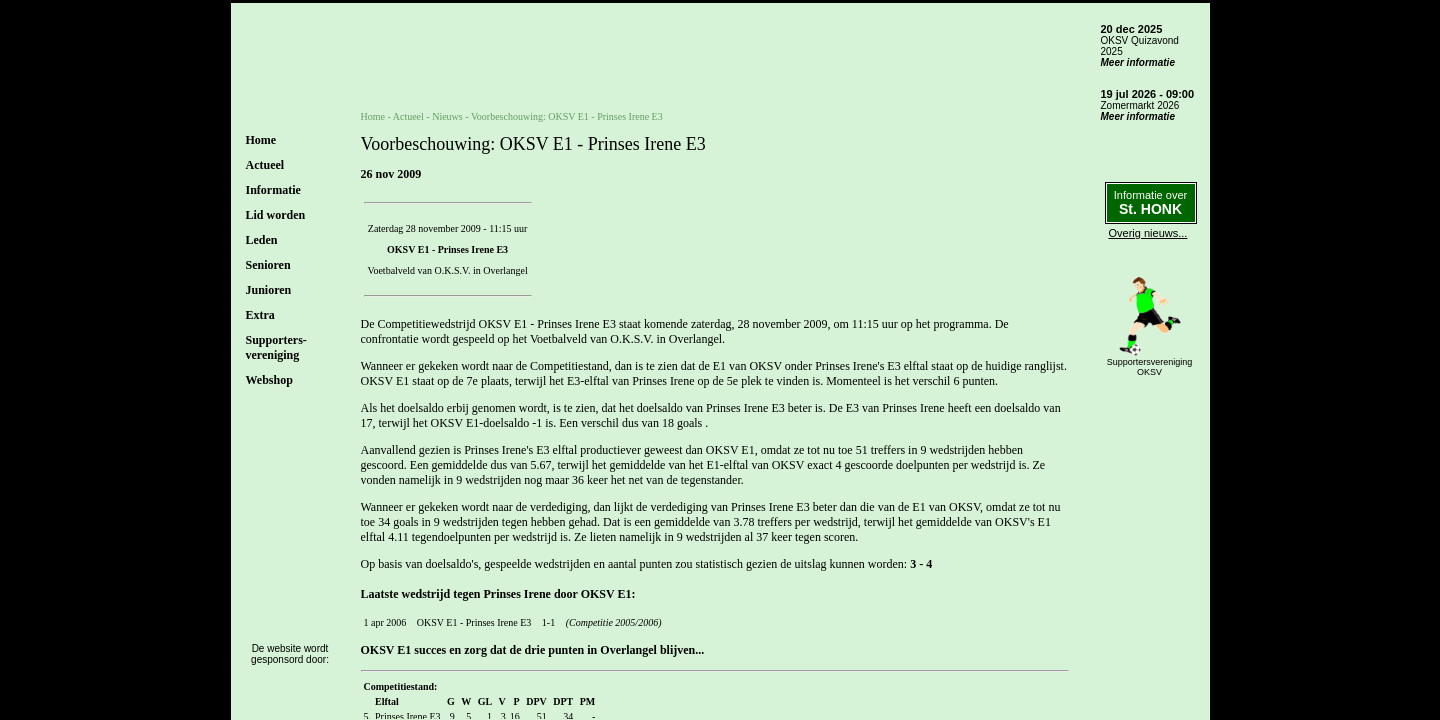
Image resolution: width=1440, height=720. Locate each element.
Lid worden (276, 215)
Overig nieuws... (1148, 233)
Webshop (269, 380)
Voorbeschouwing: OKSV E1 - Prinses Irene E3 (567, 116)
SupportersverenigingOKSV (1150, 367)
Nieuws (447, 116)
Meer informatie (1138, 62)
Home (261, 140)
